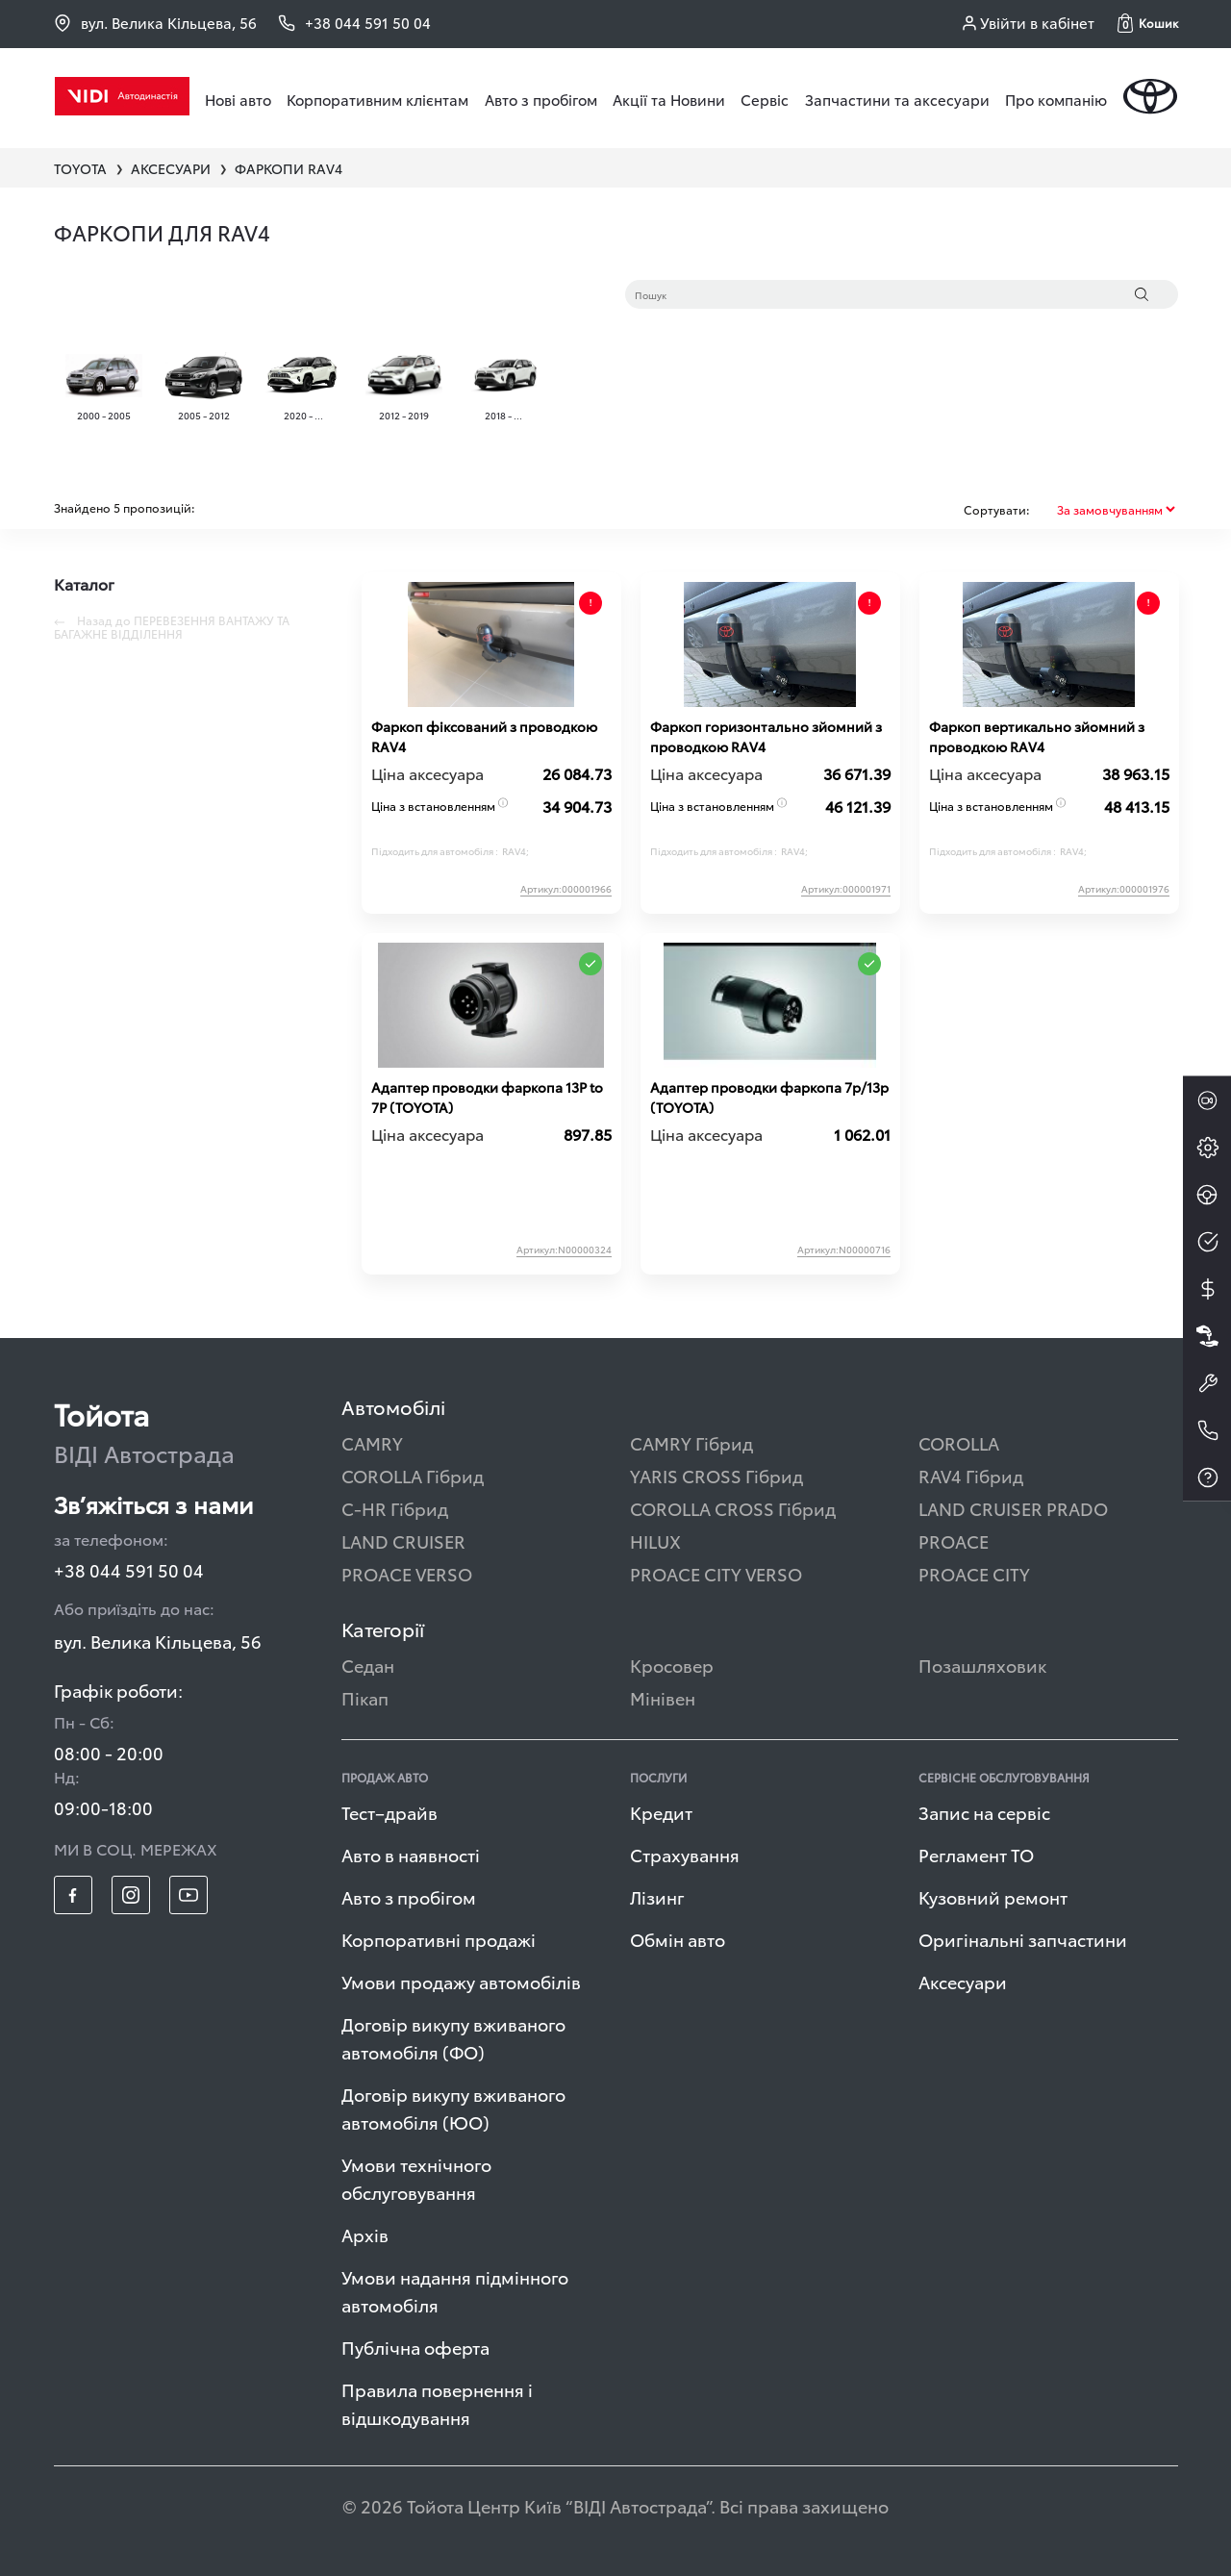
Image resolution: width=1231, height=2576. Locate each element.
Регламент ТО (976, 1854)
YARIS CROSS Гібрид (716, 1475)
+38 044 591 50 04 (129, 1569)
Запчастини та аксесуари (897, 99)
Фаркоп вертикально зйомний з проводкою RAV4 (1036, 736)
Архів (365, 2234)
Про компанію (1056, 99)
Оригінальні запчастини (1022, 1939)
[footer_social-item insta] (131, 1895)
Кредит (661, 1812)
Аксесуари (962, 1981)
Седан (367, 1665)
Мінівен (662, 1697)
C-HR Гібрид (394, 1508)
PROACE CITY (974, 1573)
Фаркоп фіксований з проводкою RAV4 (484, 736)
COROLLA (958, 1442)
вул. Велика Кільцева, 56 (155, 23)
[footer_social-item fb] (73, 1895)
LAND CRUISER (403, 1540)
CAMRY (372, 1442)
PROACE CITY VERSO (716, 1573)
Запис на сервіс (984, 1812)
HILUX (655, 1540)
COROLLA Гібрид (412, 1475)
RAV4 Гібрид (970, 1475)
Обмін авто (677, 1939)
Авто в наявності (410, 1854)
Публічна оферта (415, 2347)
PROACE (953, 1540)
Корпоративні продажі (438, 1939)
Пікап (365, 1697)
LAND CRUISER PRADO (1013, 1508)
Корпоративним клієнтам (377, 99)
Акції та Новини (669, 99)
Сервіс (765, 99)
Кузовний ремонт (993, 1896)
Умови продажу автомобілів (461, 1981)
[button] (1148, 23)
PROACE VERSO (406, 1573)
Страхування (685, 1854)
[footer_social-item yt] (188, 1895)
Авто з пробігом (541, 99)
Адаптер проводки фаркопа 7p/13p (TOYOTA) (769, 1097)
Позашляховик (982, 1665)
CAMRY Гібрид (691, 1442)
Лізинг (657, 1896)
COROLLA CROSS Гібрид (733, 1508)
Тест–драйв (389, 1812)
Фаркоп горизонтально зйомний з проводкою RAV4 (766, 736)
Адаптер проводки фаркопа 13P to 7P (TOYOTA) (487, 1097)
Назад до (171, 627)
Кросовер (672, 1665)
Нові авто (238, 99)
